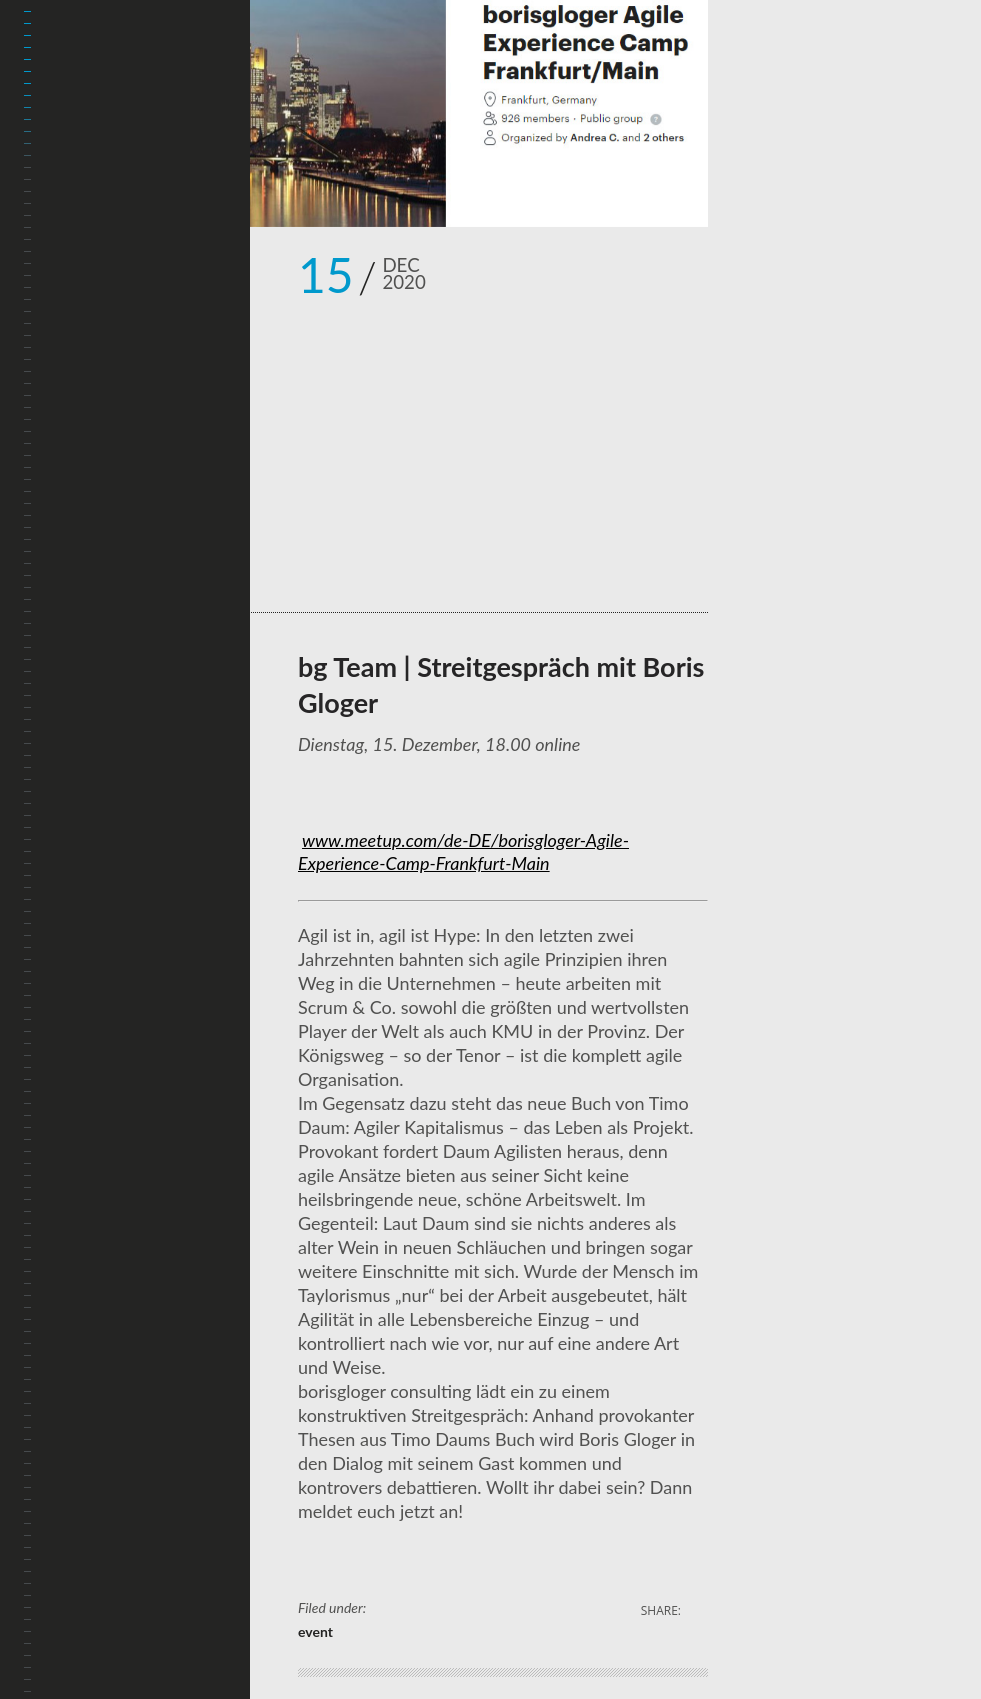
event (315, 1631)
